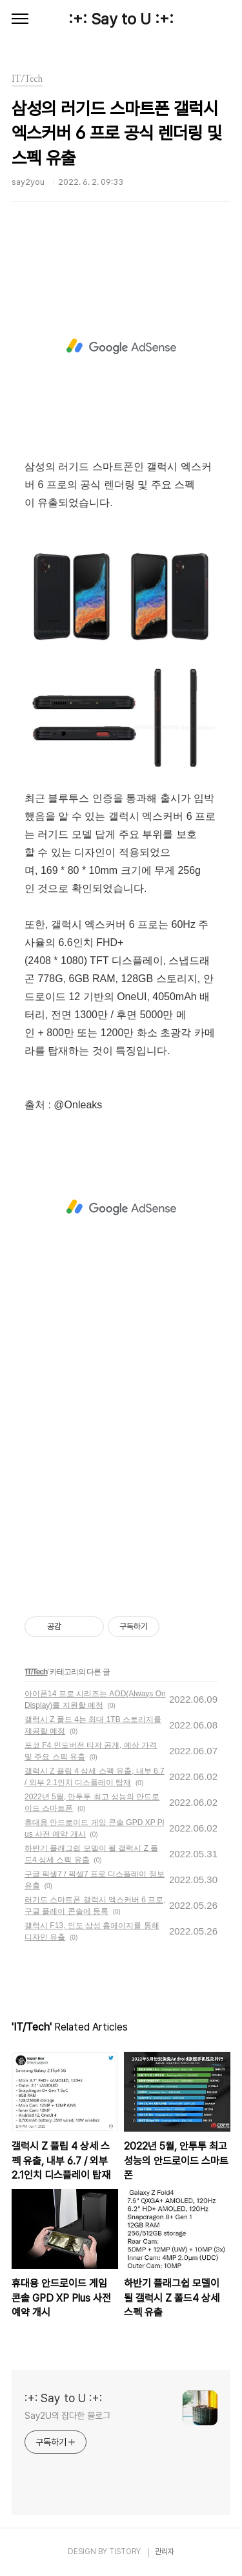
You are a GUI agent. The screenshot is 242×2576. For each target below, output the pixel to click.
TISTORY (125, 2551)
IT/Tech (36, 1671)
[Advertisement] (121, 346)
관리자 (164, 2551)
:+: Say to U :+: (121, 19)
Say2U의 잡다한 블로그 (67, 2415)
